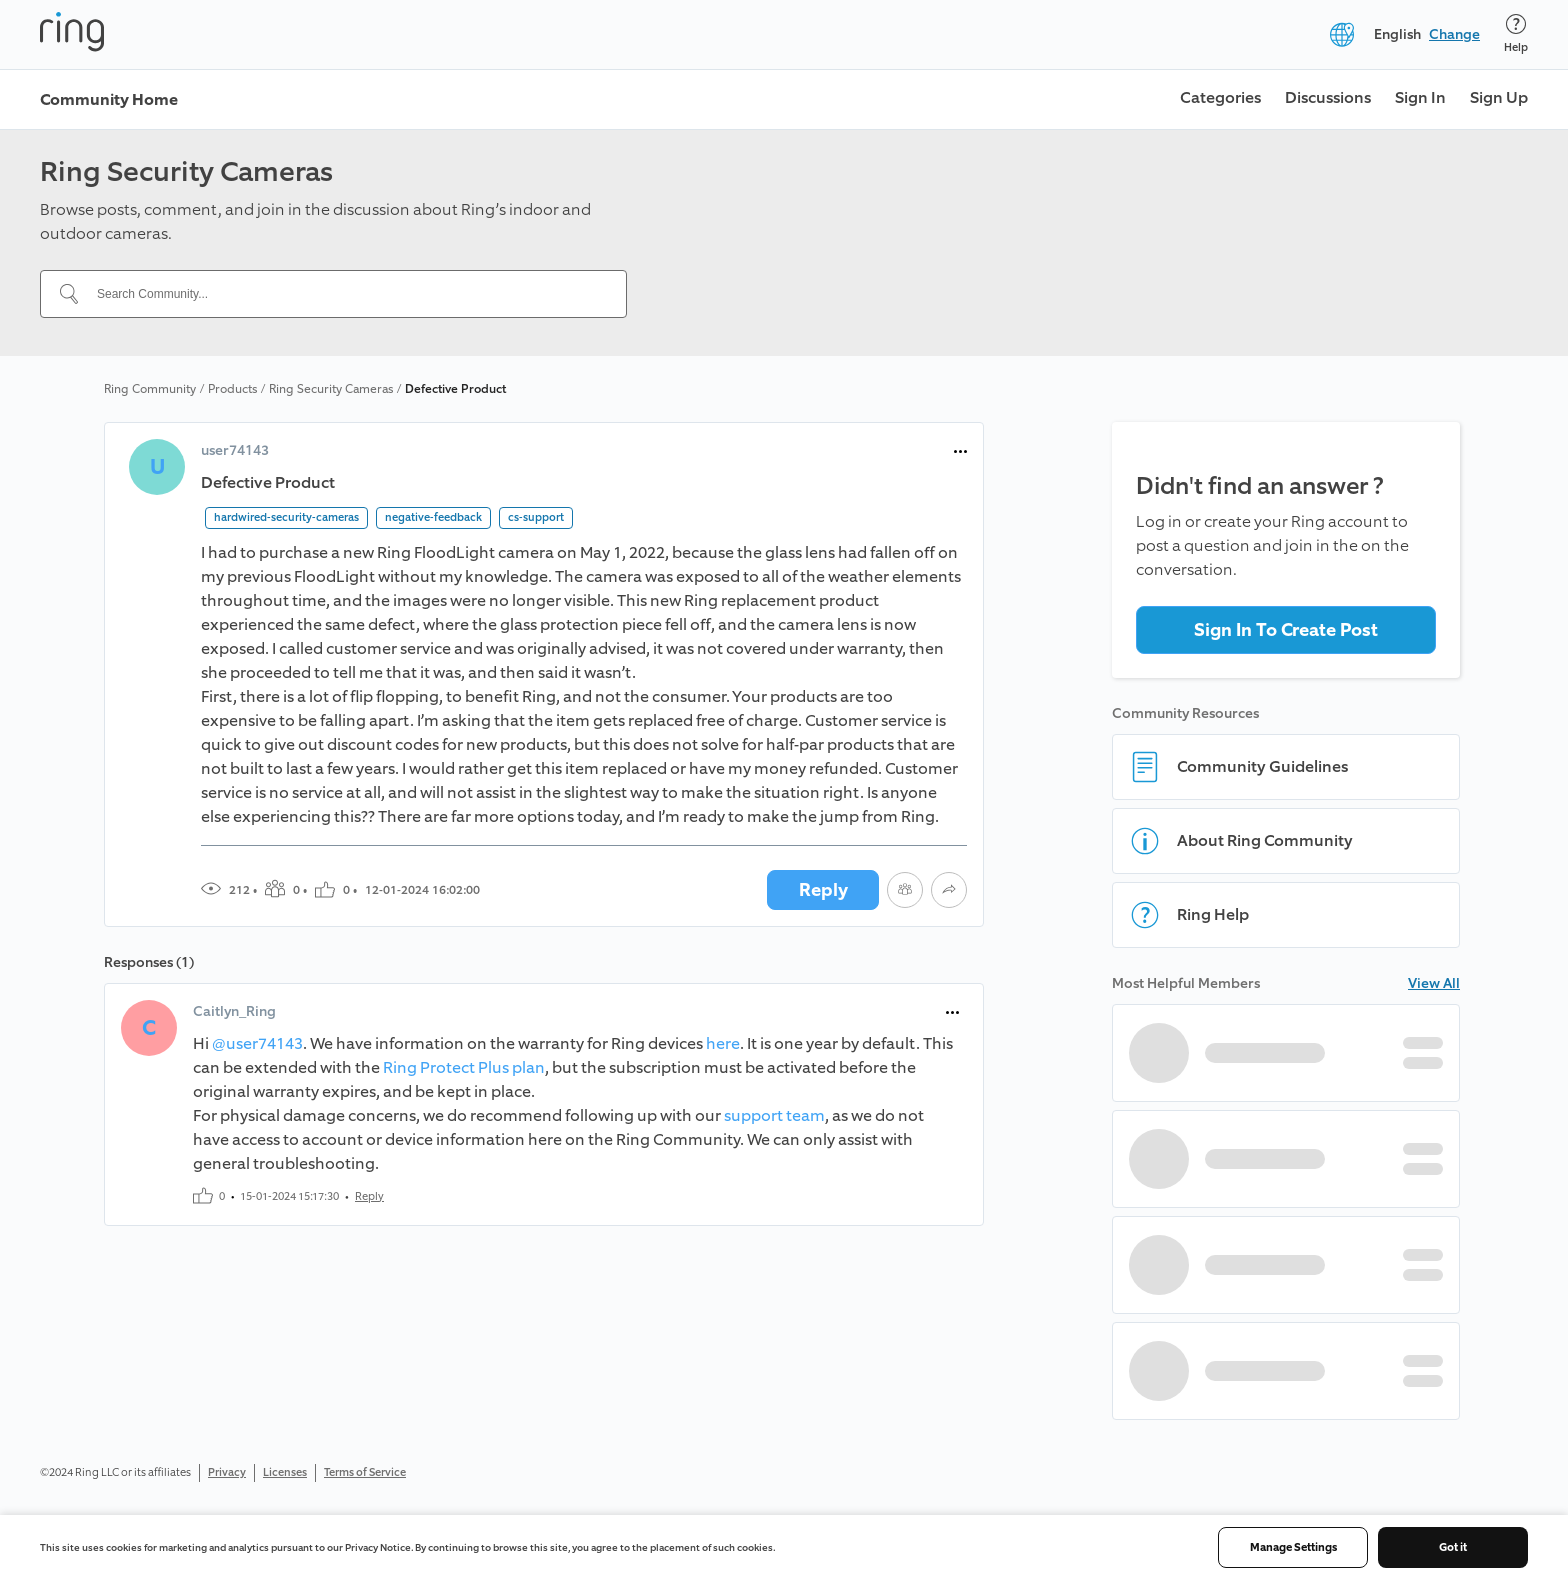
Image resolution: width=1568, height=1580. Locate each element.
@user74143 (257, 1043)
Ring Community (150, 389)
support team (774, 1115)
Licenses (285, 1472)
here (723, 1043)
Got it (1453, 1547)
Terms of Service (365, 1472)
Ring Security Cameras (331, 389)
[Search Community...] (345, 294)
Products (232, 389)
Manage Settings (1293, 1547)
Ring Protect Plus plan (464, 1067)
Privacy (227, 1472)
